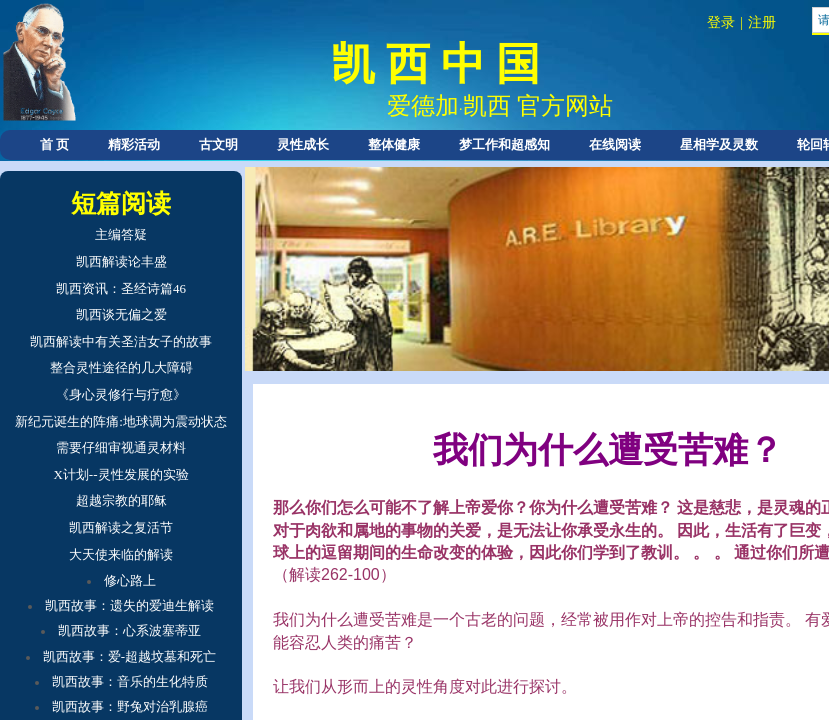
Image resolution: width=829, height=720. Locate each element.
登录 (721, 22)
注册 (762, 22)
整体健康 (394, 144)
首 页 (54, 144)
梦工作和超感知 (504, 144)
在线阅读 (615, 144)
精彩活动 (134, 144)
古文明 (218, 144)
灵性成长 (303, 144)
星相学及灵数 (719, 144)
